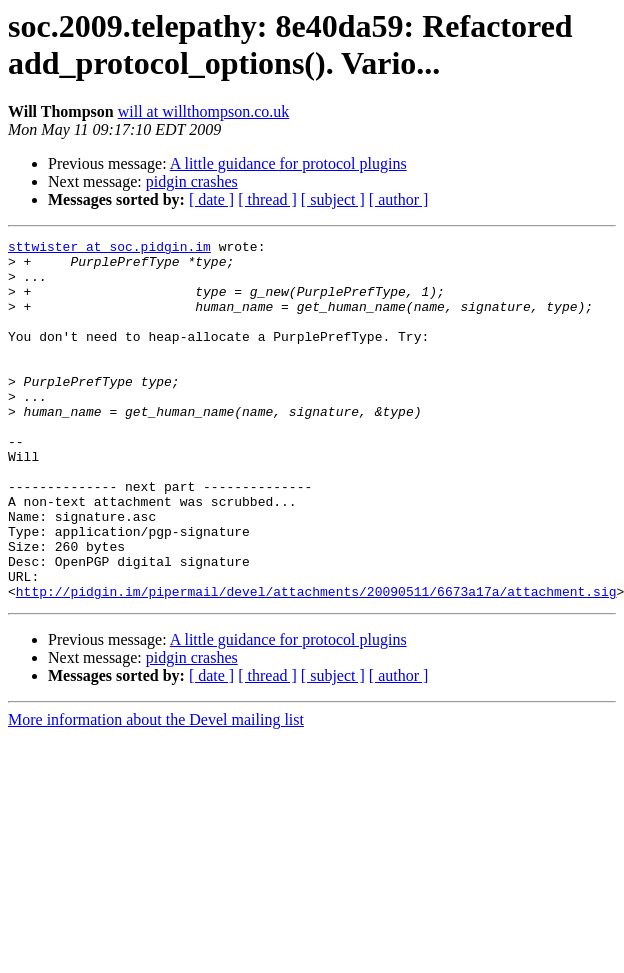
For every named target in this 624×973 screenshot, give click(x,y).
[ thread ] (267, 199)
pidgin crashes (192, 181)
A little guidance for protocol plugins (288, 163)
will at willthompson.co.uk (204, 111)
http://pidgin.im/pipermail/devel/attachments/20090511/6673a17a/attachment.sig (316, 663)
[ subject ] (333, 199)
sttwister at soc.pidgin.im (109, 249)
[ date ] (211, 199)
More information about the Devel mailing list (156, 791)
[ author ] (399, 199)
